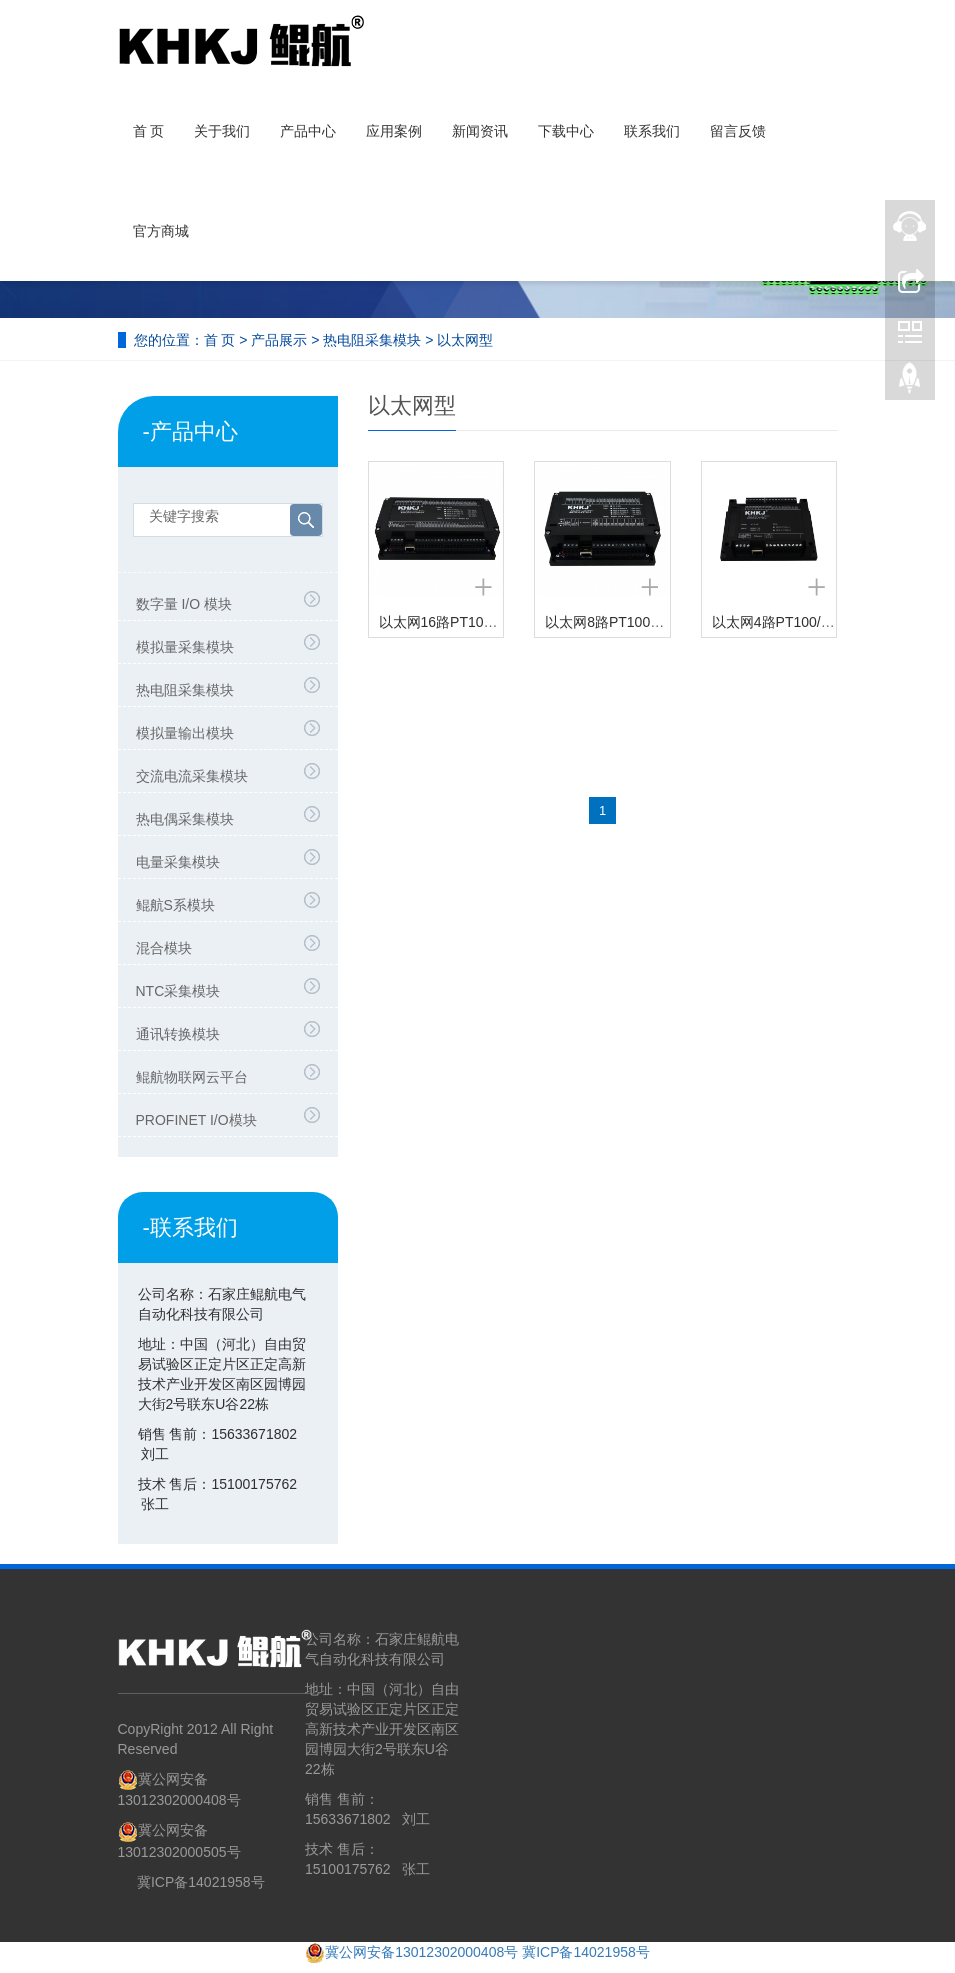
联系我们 (652, 131)
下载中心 (566, 131)
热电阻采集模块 (372, 340)
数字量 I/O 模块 (184, 604)
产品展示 (279, 340)
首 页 (149, 131)
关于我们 (222, 131)
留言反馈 (738, 131)
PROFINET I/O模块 (196, 1120)
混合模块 (164, 948)
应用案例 (394, 131)
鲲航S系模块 (175, 905)
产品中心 (308, 131)
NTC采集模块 (178, 991)
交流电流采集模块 (192, 776)
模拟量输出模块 (185, 733)
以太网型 (465, 340)
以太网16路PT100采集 (449, 622)
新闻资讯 (480, 131)
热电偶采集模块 (185, 819)
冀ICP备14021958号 (201, 1882)
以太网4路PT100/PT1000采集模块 (819, 622)
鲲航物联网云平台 (192, 1077)
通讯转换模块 (178, 1034)
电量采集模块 (178, 862)
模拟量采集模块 (185, 647)
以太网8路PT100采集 (611, 622)
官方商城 (161, 231)
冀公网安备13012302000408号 (421, 1952)
